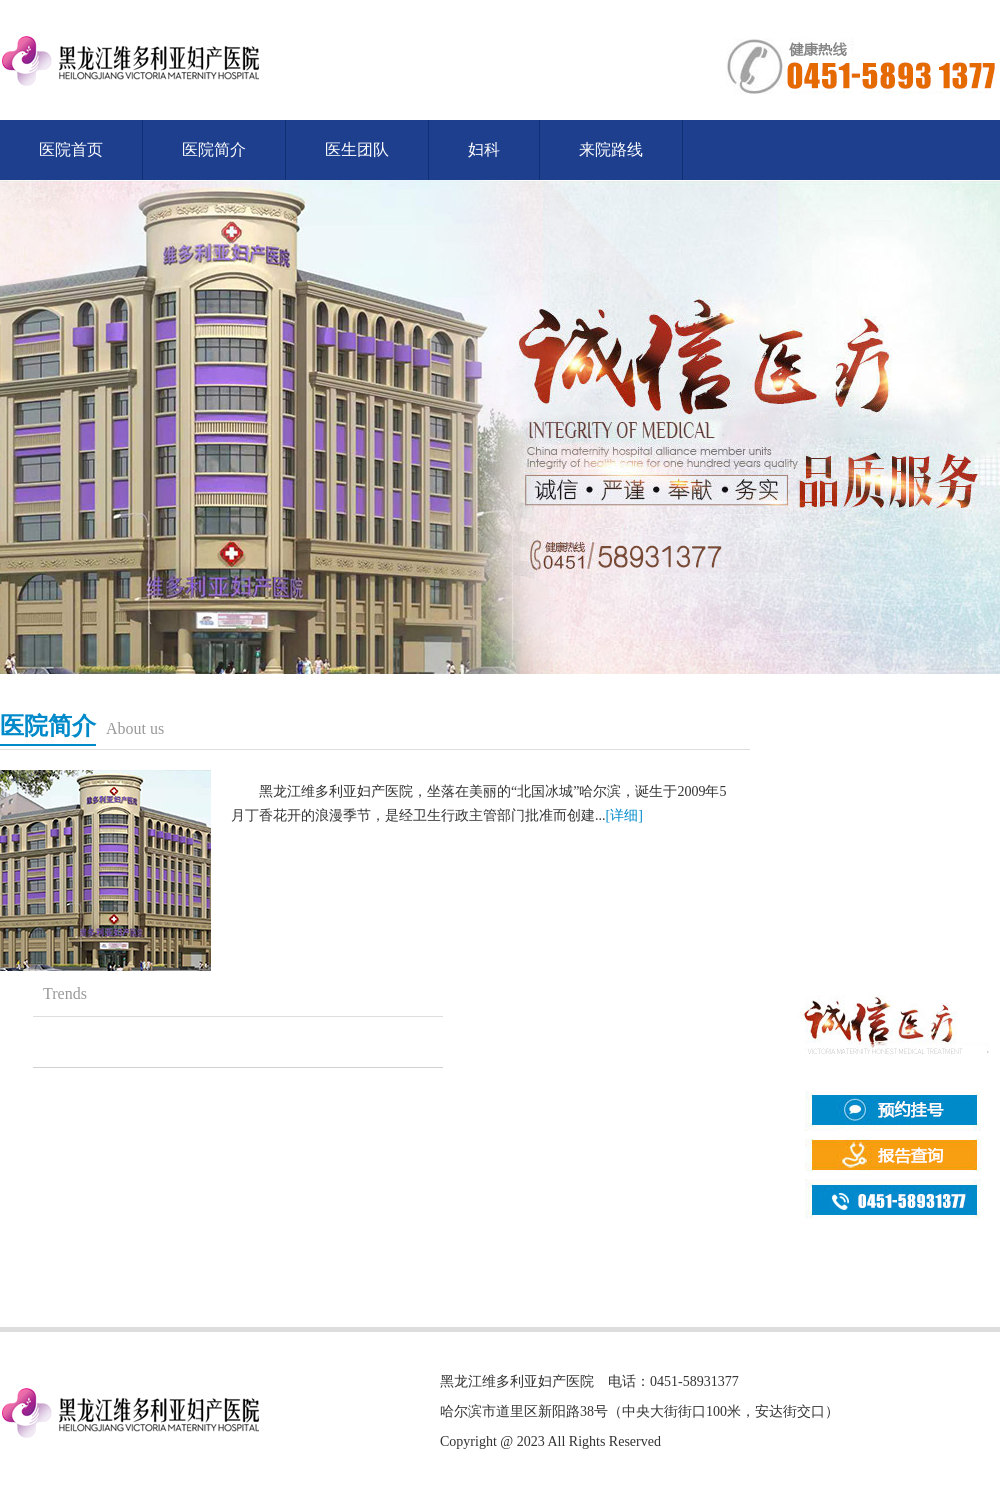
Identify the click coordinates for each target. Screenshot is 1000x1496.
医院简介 (214, 149)
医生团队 (357, 149)
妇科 (484, 149)
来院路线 (611, 149)
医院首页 (71, 149)
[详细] (624, 815)
